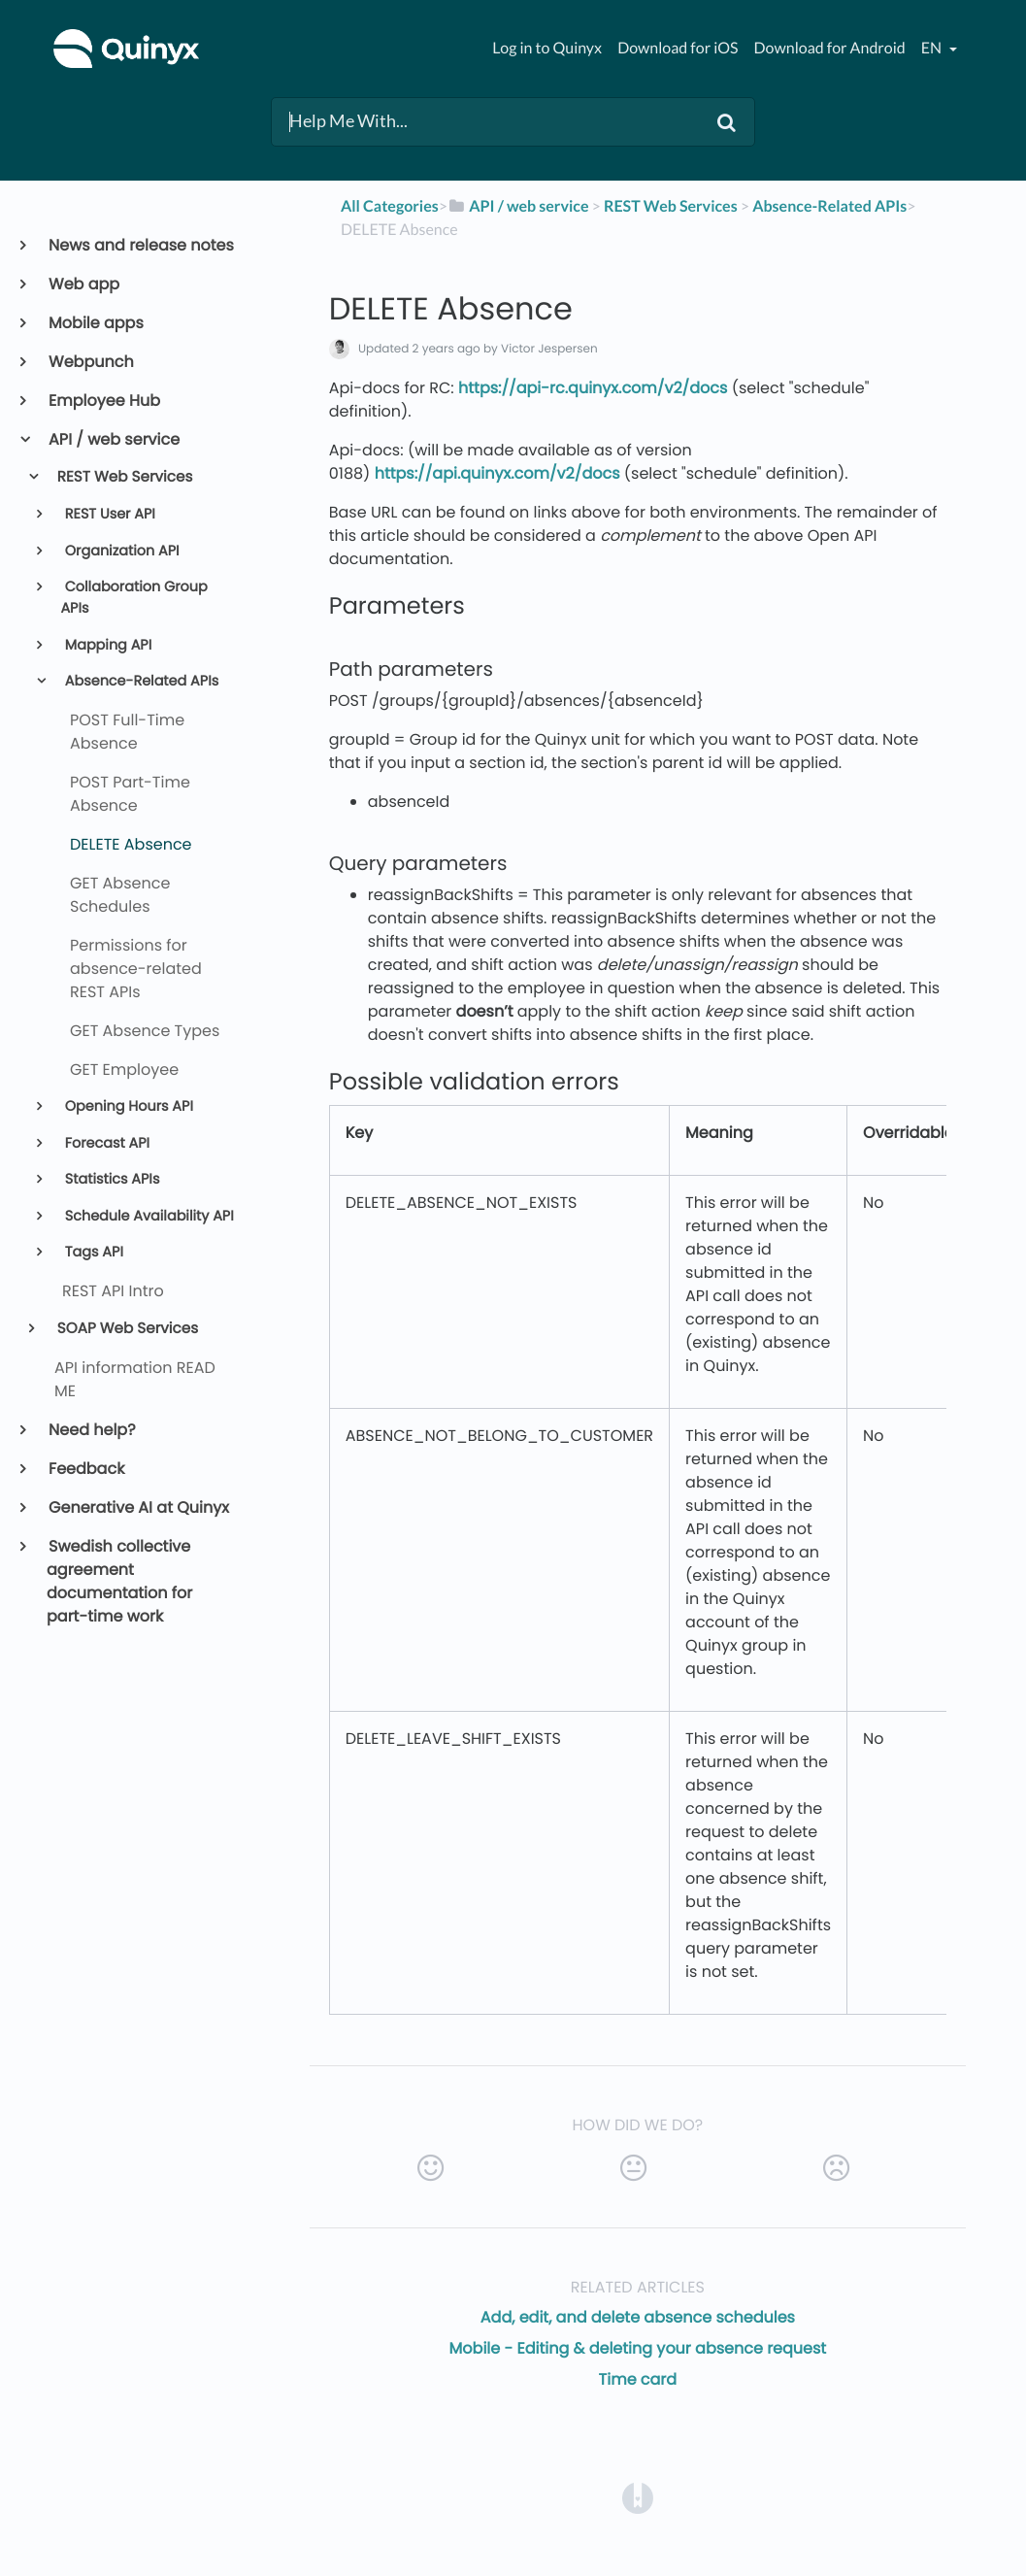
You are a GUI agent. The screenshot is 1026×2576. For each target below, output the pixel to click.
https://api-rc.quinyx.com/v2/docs (592, 388)
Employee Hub (103, 400)
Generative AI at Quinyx (138, 1507)
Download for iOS (677, 48)
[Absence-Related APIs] (829, 206)
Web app (83, 284)
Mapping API (106, 645)
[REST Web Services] (671, 206)
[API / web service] (518, 206)
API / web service (113, 439)
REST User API (108, 514)
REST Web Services (123, 477)
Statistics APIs (110, 1179)
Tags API (92, 1252)
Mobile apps (95, 323)
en (932, 48)
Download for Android (830, 48)
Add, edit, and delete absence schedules (637, 2317)
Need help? (91, 1430)
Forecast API (105, 1144)
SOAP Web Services (126, 1329)
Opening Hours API (127, 1107)
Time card (638, 2379)
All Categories (390, 206)
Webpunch (90, 362)
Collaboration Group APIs (133, 598)
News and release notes (140, 245)
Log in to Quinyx (547, 48)
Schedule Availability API (147, 1216)
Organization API (120, 551)
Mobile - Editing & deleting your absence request (638, 2348)
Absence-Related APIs (139, 681)
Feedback (85, 1468)
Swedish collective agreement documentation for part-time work (119, 1581)
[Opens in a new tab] (637, 2497)
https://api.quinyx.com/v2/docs (497, 473)
